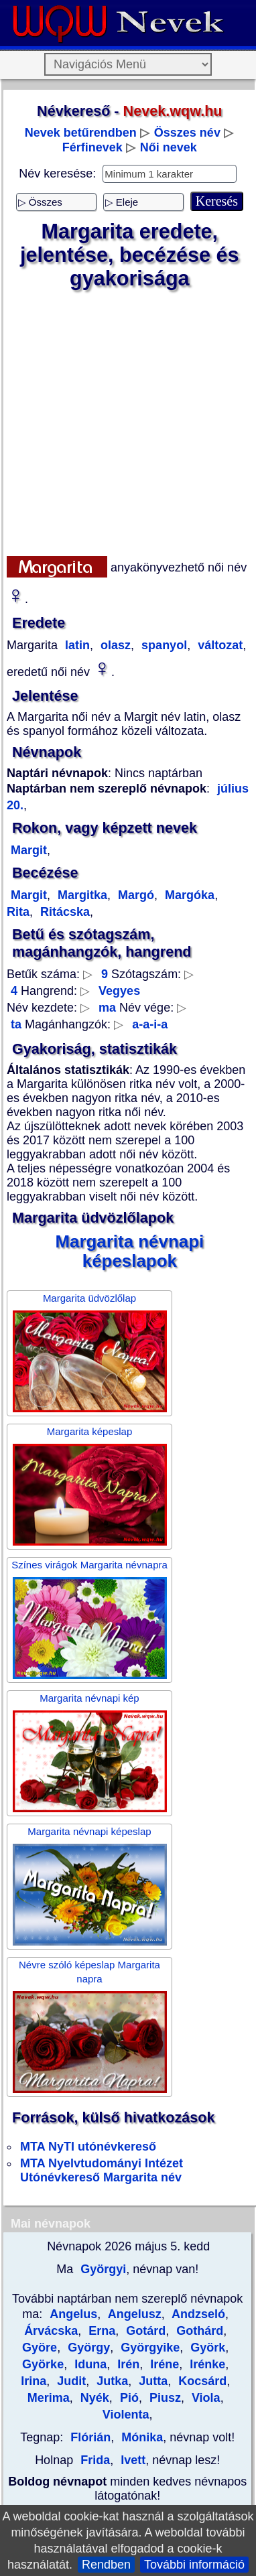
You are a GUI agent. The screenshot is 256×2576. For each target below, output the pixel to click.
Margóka (188, 895)
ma (107, 1007)
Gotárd (144, 2330)
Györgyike (148, 2347)
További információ (194, 2564)
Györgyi (101, 2269)
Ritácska (63, 912)
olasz (114, 645)
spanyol (162, 645)
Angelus (73, 2314)
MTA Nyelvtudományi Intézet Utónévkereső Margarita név (101, 2170)
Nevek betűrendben (81, 132)
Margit (29, 850)
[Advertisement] (125, 423)
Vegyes (119, 991)
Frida (95, 2460)
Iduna (89, 2364)
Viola (204, 2397)
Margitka (80, 895)
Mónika (140, 2437)
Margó (134, 895)
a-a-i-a (150, 1024)
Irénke (205, 2364)
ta (16, 1024)
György (87, 2347)
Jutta (151, 2381)
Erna (100, 2330)
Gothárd (198, 2330)
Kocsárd (201, 2381)
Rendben (106, 2564)
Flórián (90, 2437)
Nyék (93, 2397)
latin (76, 645)
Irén (126, 2364)
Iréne (163, 2364)
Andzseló (197, 2314)
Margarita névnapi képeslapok (129, 1251)
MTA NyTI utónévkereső (88, 2146)
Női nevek (168, 147)
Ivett (131, 2460)
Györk (206, 2347)
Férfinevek (92, 147)
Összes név (187, 132)
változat (218, 645)
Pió (128, 2397)
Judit (70, 2381)
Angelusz (133, 2314)
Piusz (163, 2397)
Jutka (110, 2381)
